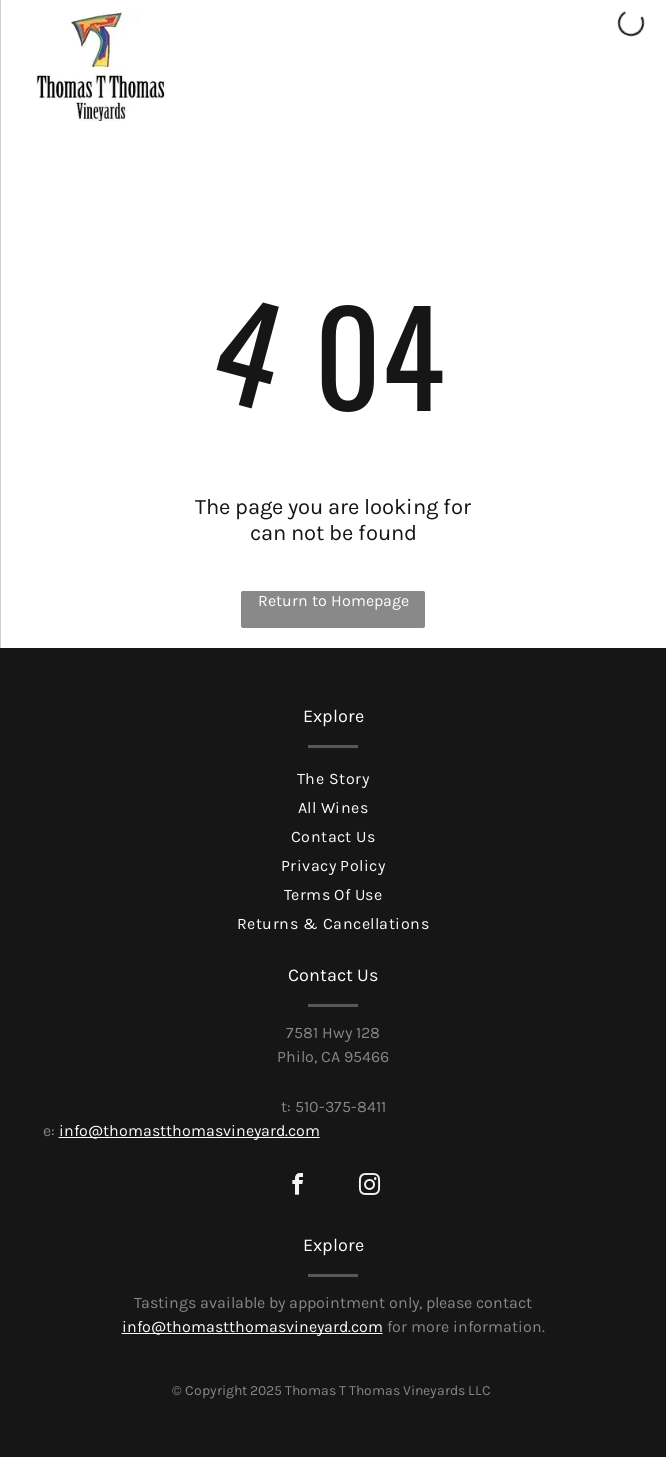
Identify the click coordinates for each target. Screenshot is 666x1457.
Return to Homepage (333, 600)
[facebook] (297, 1187)
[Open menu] (615, 102)
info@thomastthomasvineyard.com (189, 1130)
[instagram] (369, 1187)
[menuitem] (333, 776)
